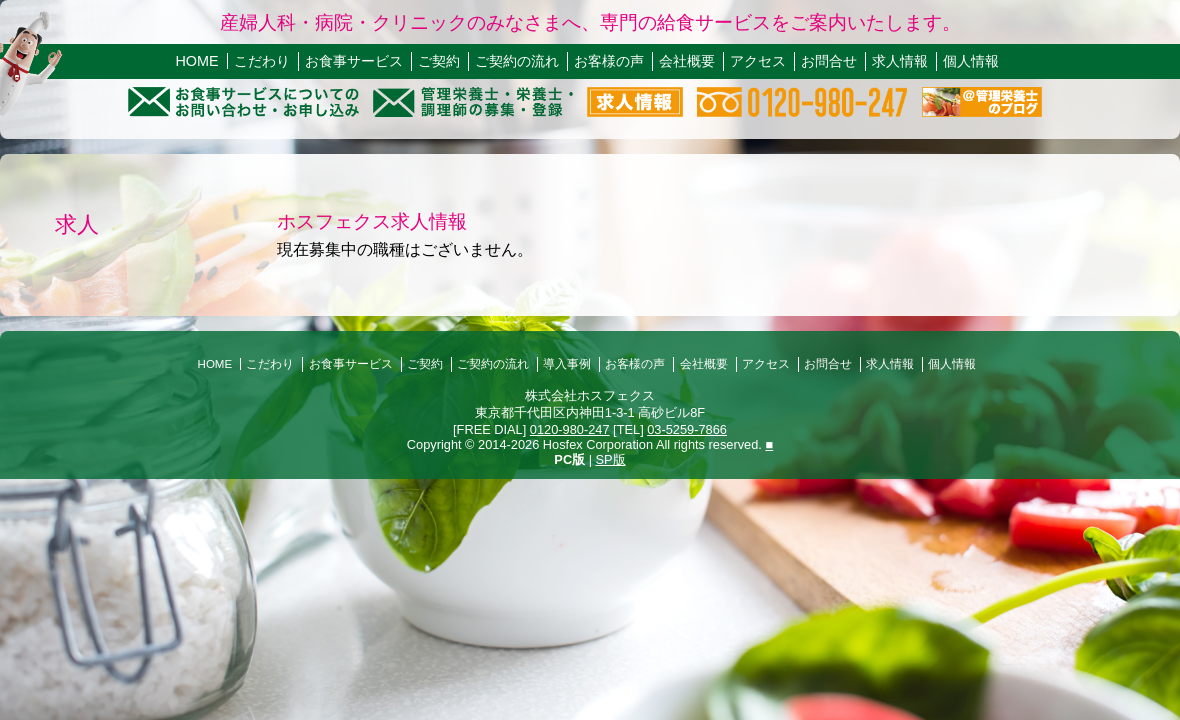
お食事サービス (354, 61)
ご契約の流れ (517, 61)
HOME (196, 61)
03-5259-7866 (687, 429)
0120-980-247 (570, 429)
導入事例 (567, 364)
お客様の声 (609, 61)
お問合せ (829, 61)
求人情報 (900, 61)
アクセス (758, 61)
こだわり (262, 61)
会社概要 (687, 61)
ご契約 (439, 61)
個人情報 (971, 61)
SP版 (611, 459)
